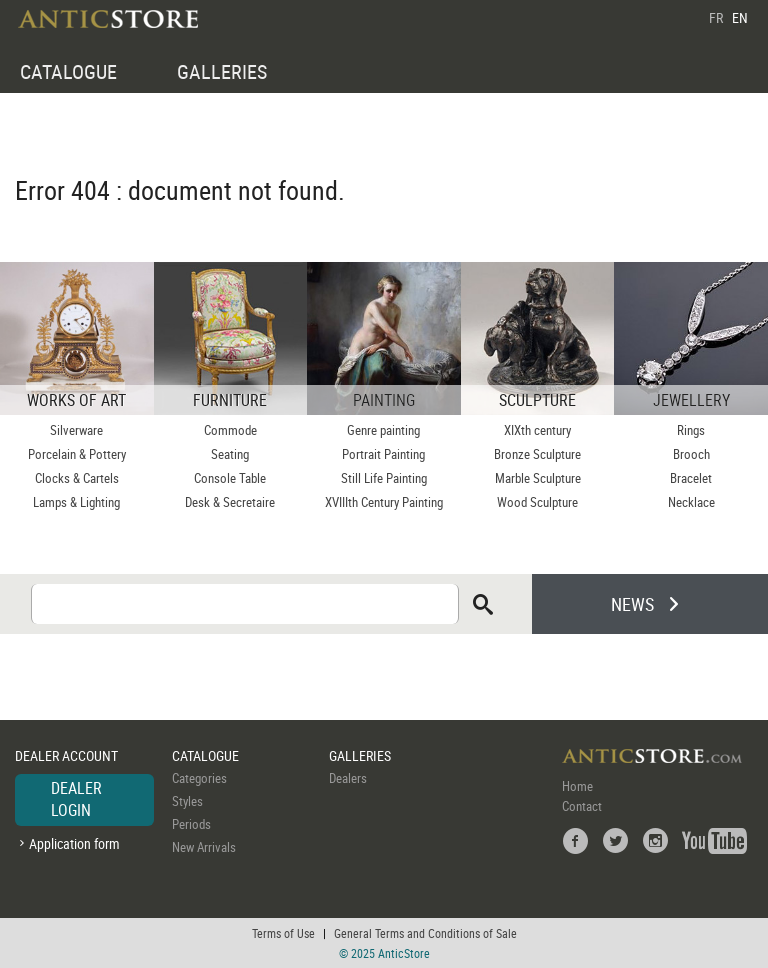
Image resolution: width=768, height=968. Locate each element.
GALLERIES (222, 71)
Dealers (348, 778)
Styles (187, 801)
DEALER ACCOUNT (66, 755)
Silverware (76, 430)
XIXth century (537, 430)
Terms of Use (283, 933)
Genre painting (383, 430)
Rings (691, 430)
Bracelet (691, 478)
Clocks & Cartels (77, 478)
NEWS (632, 604)
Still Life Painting (384, 478)
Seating (230, 454)
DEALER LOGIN (76, 799)
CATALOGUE (68, 71)
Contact (582, 806)
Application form (74, 843)
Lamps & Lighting (76, 502)
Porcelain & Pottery (77, 454)
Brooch (691, 454)
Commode (230, 430)
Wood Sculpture (537, 502)
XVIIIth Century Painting (384, 502)
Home (577, 786)
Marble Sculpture (538, 478)
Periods (191, 824)
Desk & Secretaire (230, 502)
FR (716, 17)
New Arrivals (204, 847)
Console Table (230, 478)
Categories (199, 778)
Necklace (691, 502)
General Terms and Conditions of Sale (425, 933)
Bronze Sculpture (537, 454)
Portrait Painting (383, 454)
